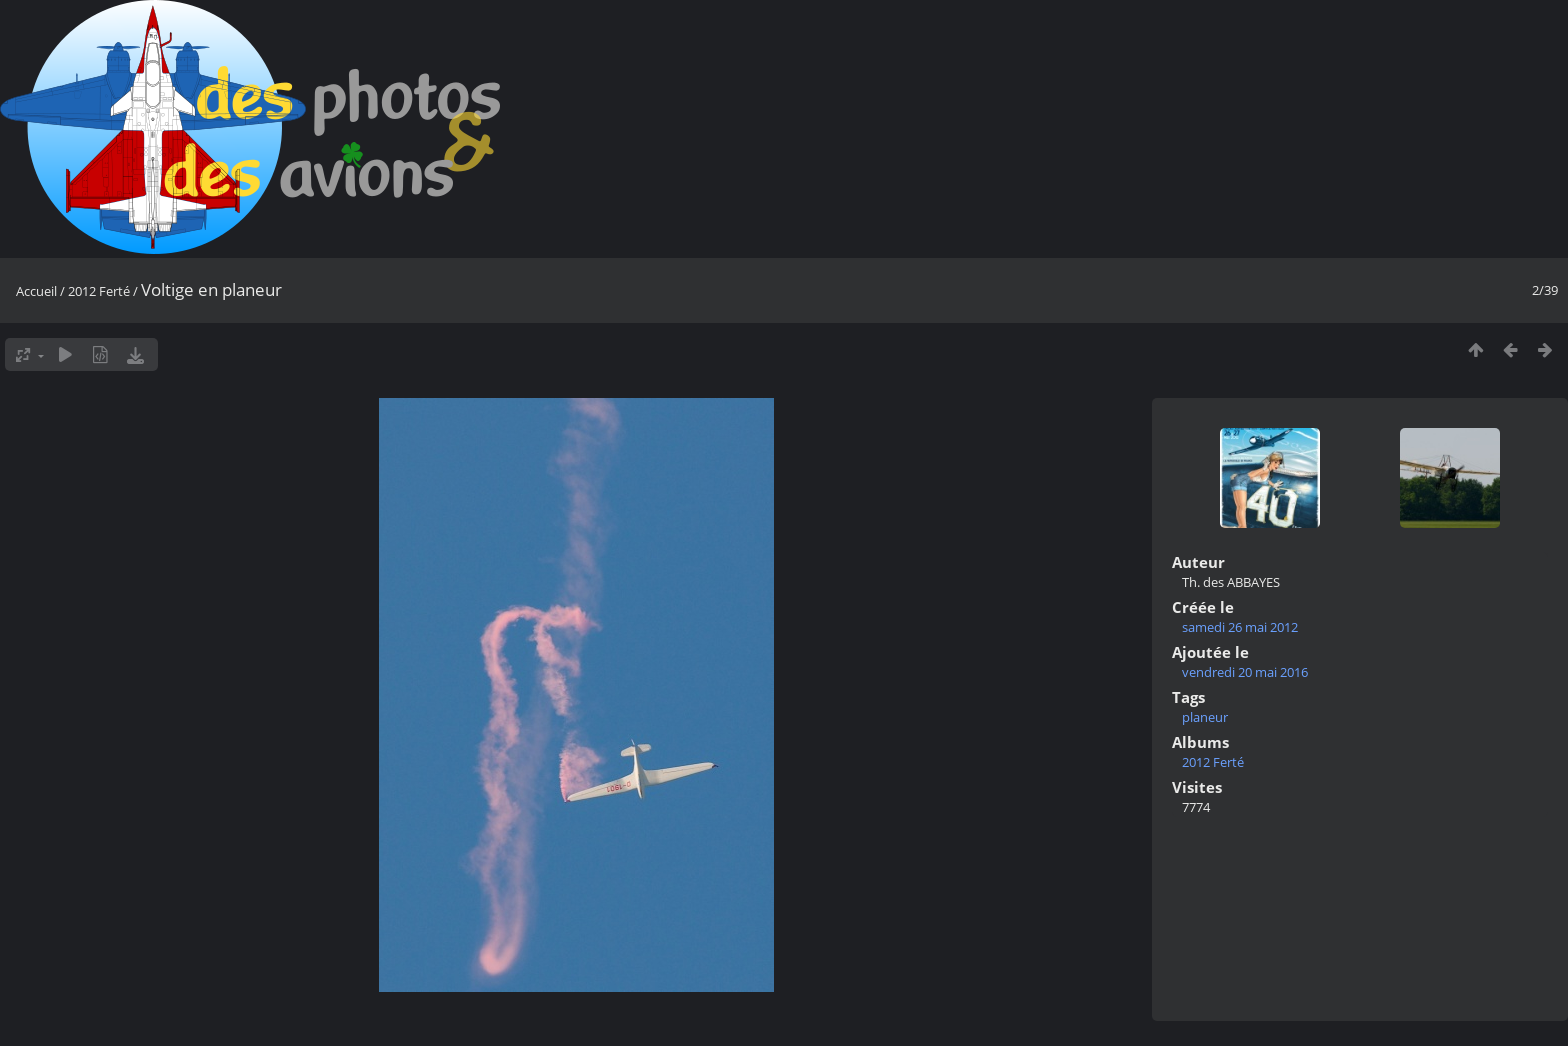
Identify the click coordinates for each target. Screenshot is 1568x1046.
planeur (1205, 717)
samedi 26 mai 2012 (1240, 627)
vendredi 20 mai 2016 (1245, 672)
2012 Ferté (99, 291)
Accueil (36, 291)
